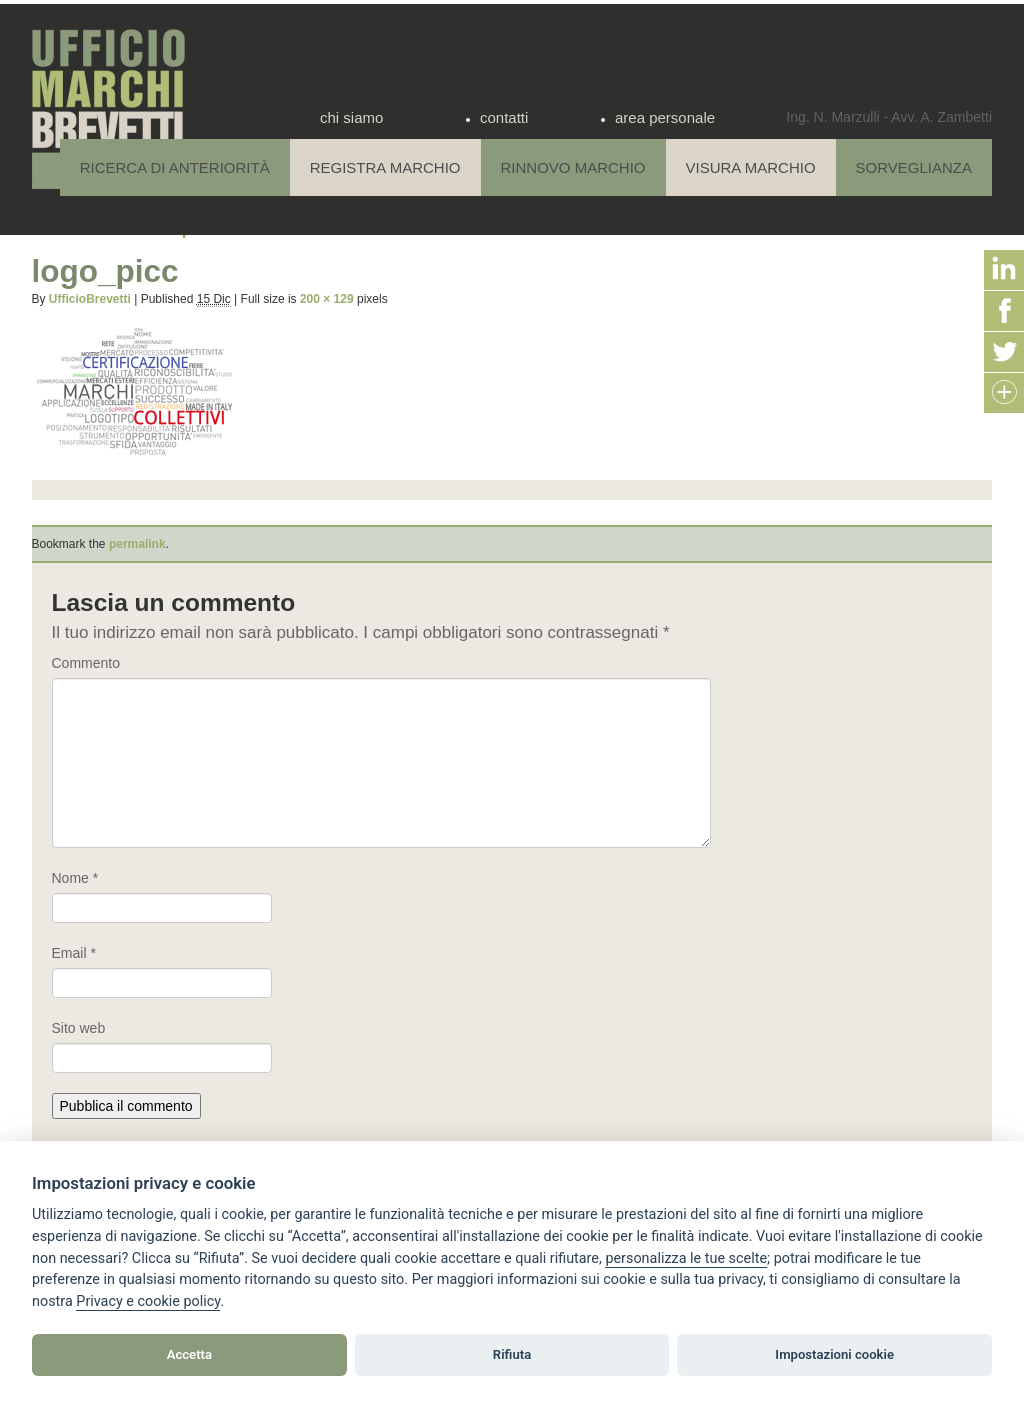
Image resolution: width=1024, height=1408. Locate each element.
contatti (504, 117)
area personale (665, 117)
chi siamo (351, 117)
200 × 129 (327, 299)
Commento (86, 663)
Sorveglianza (914, 167)
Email (74, 953)
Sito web (79, 1028)
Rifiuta (512, 1354)
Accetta (189, 1354)
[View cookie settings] (686, 1259)
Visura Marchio (751, 167)
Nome (75, 878)
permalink (137, 544)
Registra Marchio (385, 167)
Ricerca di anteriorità (175, 167)
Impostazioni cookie (834, 1354)
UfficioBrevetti (90, 299)
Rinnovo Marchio (573, 167)
